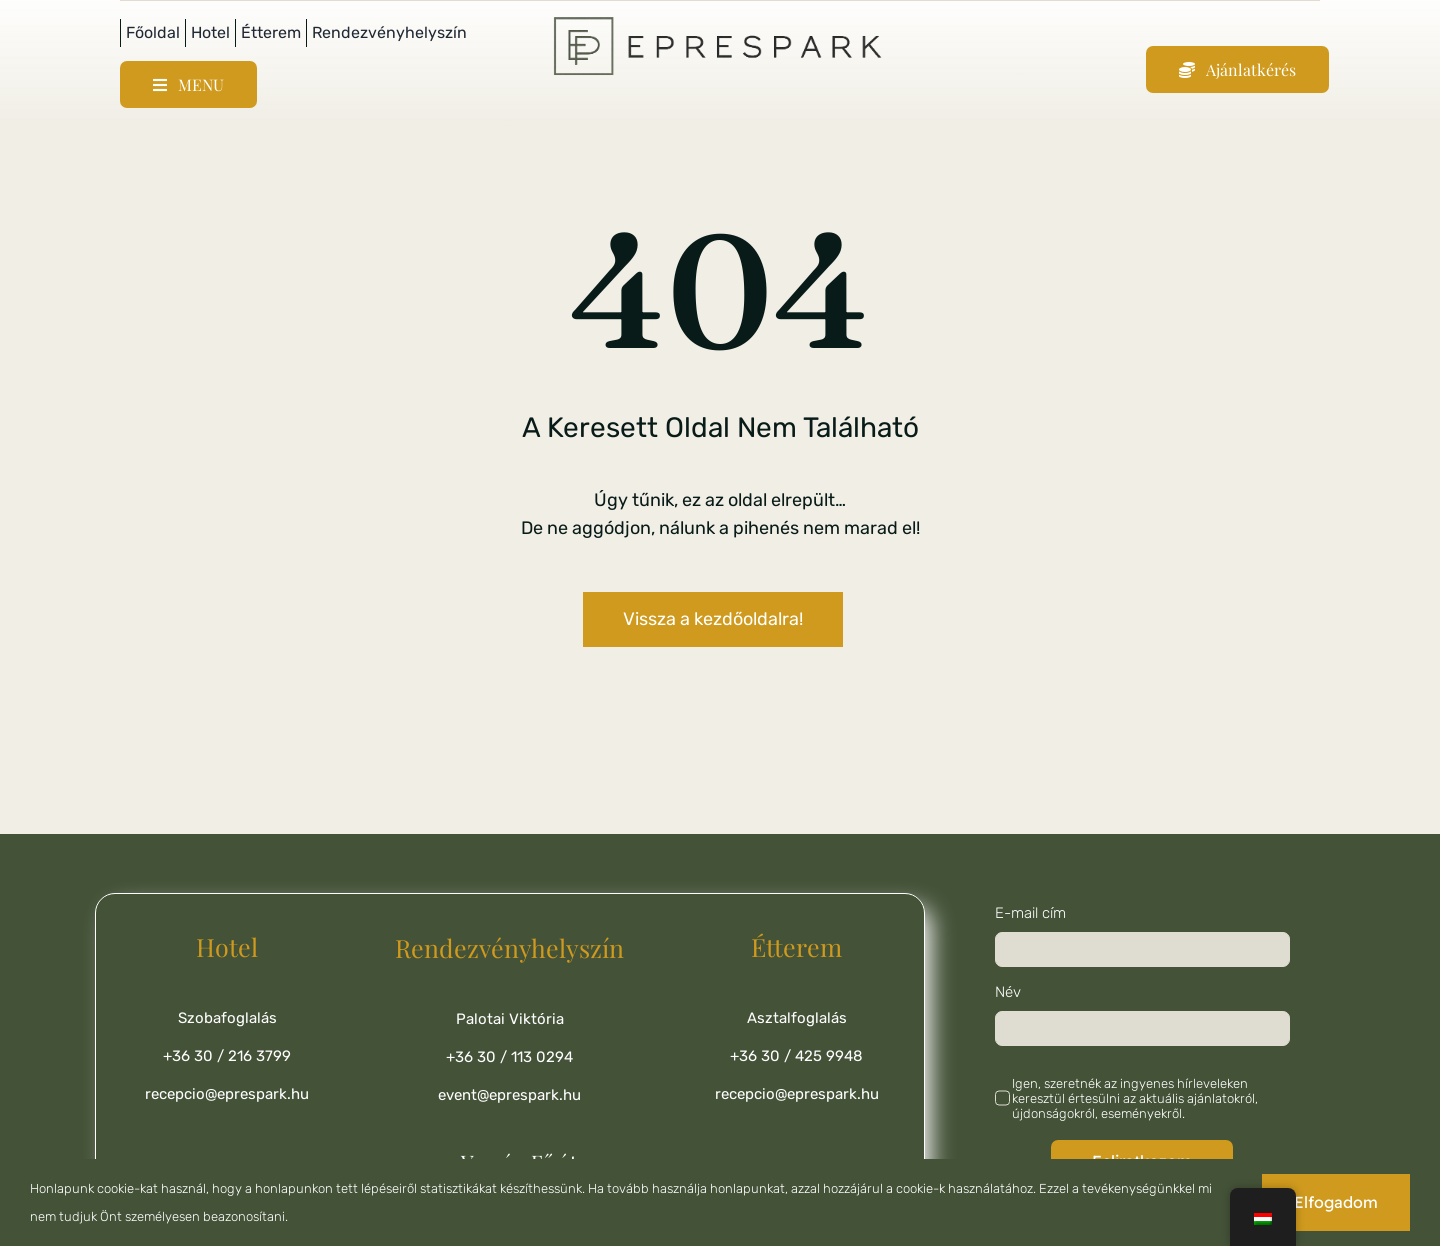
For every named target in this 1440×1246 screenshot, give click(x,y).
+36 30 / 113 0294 (509, 1057)
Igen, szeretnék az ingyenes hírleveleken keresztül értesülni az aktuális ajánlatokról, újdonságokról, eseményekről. (1135, 1098)
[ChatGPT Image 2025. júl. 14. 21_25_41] (720, 21)
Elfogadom (1336, 1202)
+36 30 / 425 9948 (796, 1056)
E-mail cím (1030, 913)
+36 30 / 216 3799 (227, 1056)
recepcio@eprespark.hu (227, 1094)
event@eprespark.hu (509, 1095)
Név (1008, 992)
